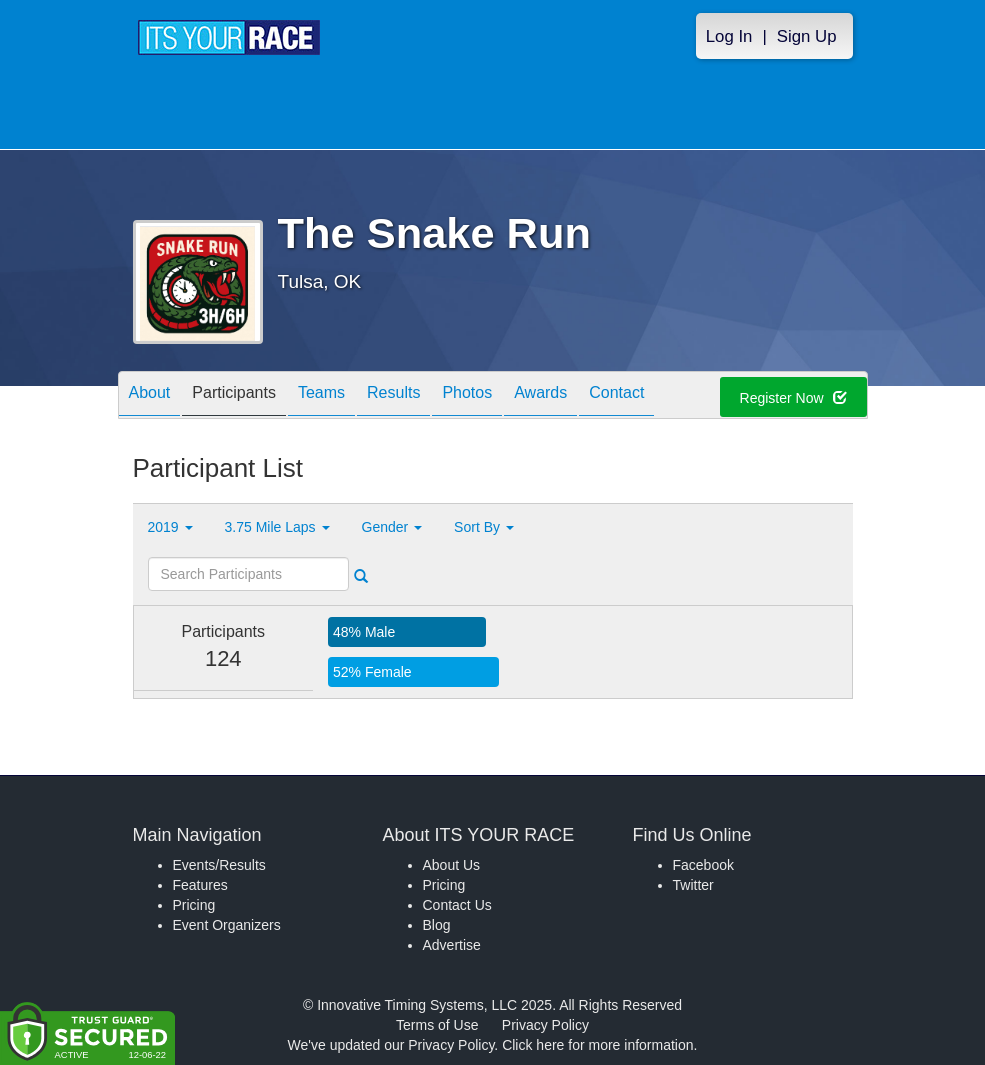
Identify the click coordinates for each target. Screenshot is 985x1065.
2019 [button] (170, 527)
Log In (729, 36)
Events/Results (219, 865)
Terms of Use (437, 1025)
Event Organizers (227, 925)
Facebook (703, 865)
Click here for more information (597, 1045)
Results (393, 396)
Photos (467, 396)
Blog (437, 925)
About (150, 396)
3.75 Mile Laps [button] (277, 527)
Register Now (793, 398)
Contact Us (457, 905)
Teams (321, 396)
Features (200, 885)
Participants (234, 396)
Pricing (194, 905)
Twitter (693, 885)
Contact (616, 396)
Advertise (452, 945)
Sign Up (807, 36)
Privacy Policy (545, 1025)
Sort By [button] (484, 527)
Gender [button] (392, 527)
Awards (540, 396)
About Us (452, 865)
